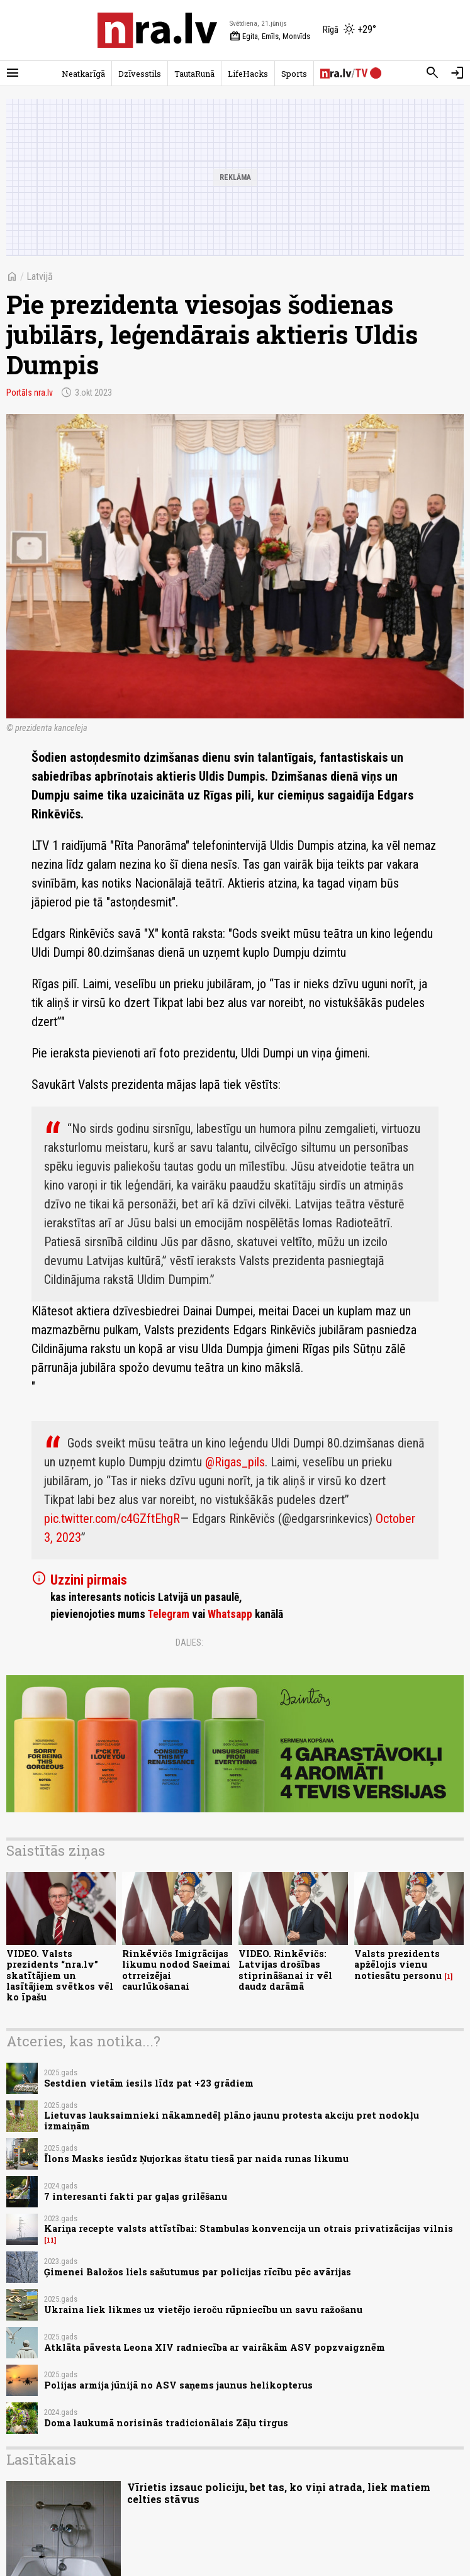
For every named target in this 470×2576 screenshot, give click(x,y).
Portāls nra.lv (29, 393)
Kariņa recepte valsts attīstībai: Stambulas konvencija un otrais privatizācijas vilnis (248, 2228)
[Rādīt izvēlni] (12, 73)
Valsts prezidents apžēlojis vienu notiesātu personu (398, 1965)
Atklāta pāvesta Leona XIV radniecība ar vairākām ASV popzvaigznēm (214, 2347)
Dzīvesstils (139, 74)
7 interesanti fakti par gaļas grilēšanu (135, 2196)
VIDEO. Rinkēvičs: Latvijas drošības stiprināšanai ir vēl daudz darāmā (285, 1970)
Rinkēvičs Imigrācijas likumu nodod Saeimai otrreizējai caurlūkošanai (176, 1970)
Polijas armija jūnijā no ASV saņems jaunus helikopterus (178, 2385)
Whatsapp (230, 1614)
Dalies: (189, 1642)
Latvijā (39, 276)
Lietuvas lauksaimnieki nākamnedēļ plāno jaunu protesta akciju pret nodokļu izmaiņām (231, 2120)
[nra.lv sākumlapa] (157, 30)
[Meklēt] (432, 73)
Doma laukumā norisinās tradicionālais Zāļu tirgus (166, 2423)
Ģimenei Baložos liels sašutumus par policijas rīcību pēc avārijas (197, 2272)
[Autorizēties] (457, 73)
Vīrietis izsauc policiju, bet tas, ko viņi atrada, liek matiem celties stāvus (278, 2493)
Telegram (168, 1614)
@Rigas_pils (235, 1461)
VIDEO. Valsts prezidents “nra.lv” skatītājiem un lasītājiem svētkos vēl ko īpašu (59, 1975)
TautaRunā (194, 74)
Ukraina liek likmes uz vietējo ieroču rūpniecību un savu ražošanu (203, 2310)
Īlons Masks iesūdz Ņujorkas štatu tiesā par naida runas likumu (196, 2159)
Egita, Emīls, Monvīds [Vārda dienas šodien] (270, 36)
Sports (294, 74)
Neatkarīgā (83, 74)
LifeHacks (248, 74)
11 (50, 2240)
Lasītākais (41, 2459)
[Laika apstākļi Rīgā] (349, 30)
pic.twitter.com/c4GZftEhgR (112, 1518)
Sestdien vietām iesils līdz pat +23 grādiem (149, 2083)
